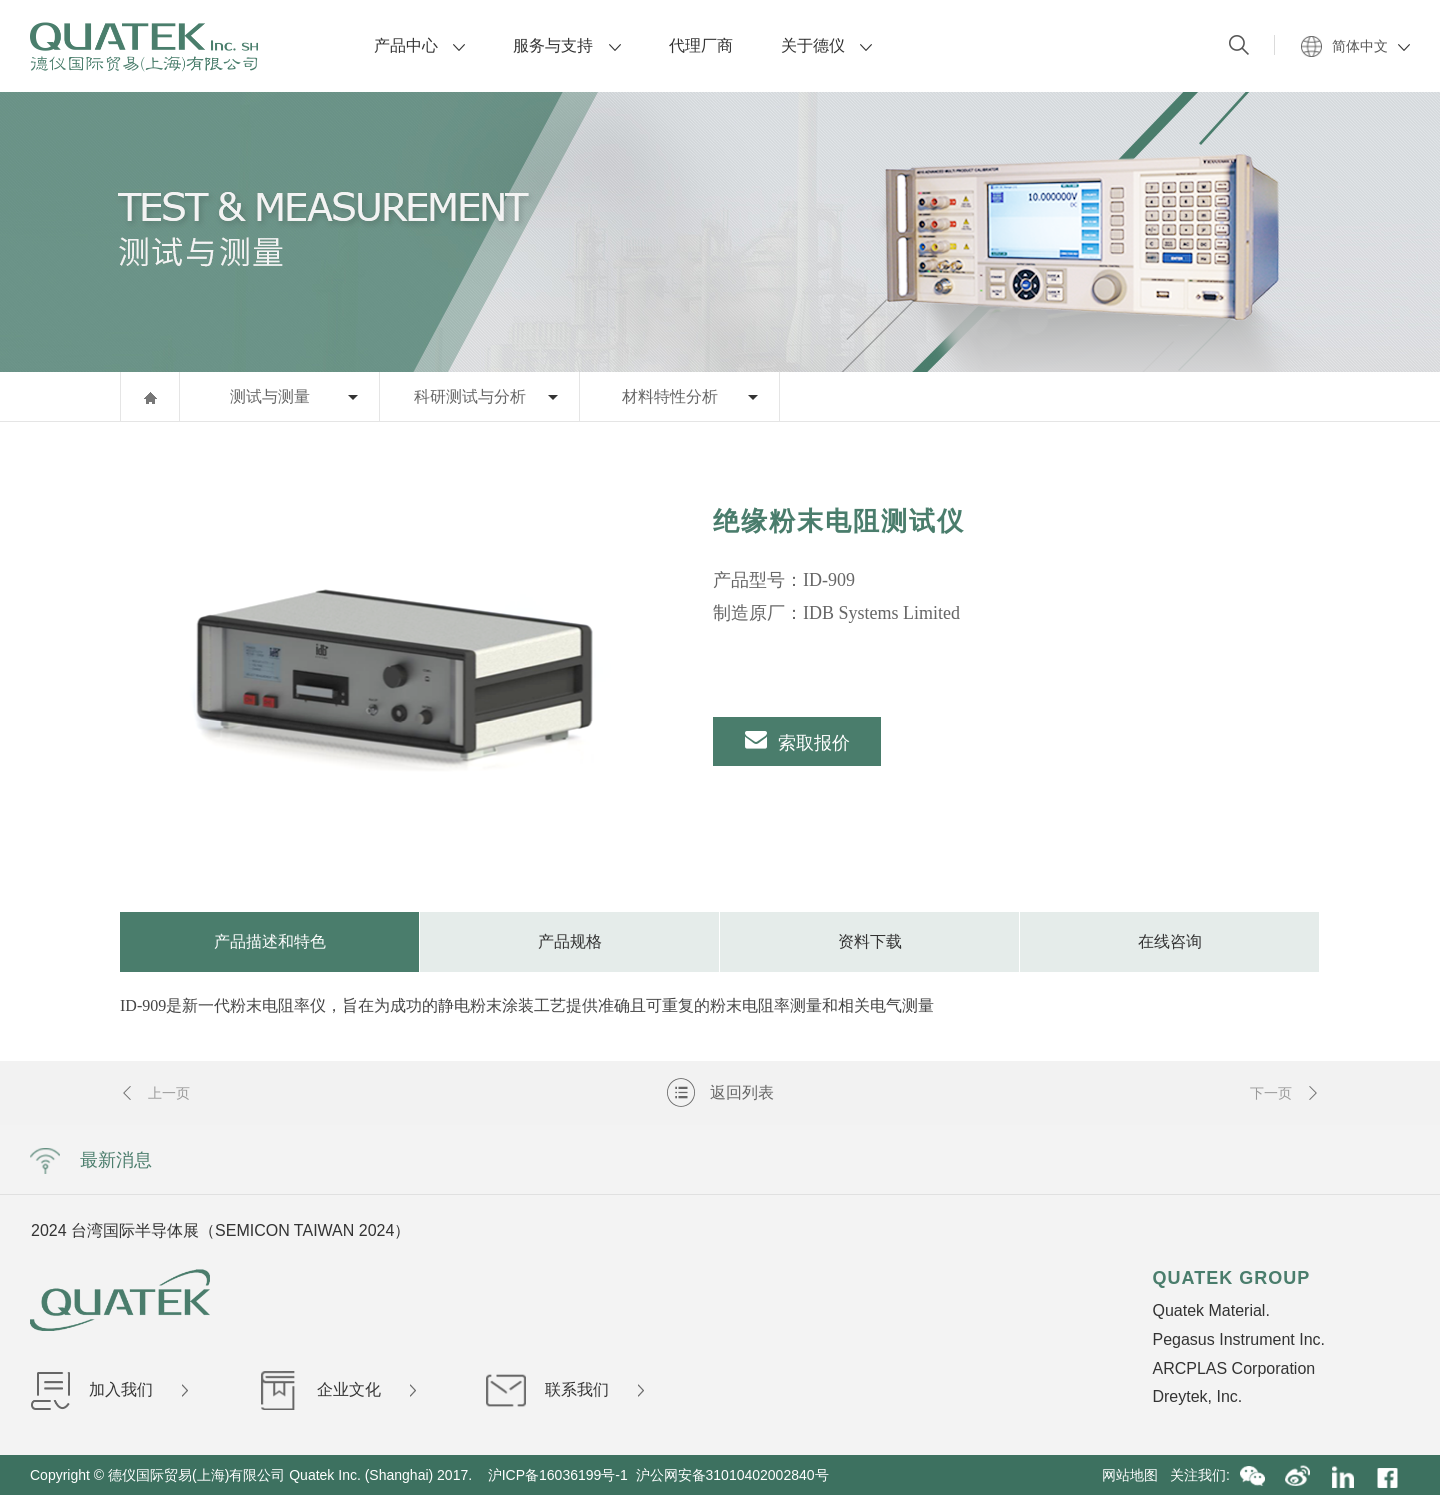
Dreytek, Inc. (1197, 1396)
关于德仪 (826, 45)
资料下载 (870, 941)
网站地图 (1136, 1475)
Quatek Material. (1210, 1310)
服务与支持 (566, 45)
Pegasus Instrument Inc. (1238, 1339)
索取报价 (797, 740)
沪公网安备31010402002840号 (734, 1475)
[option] (384, 667)
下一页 (1285, 1093)
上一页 (155, 1093)
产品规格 (570, 941)
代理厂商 (701, 45)
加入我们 (109, 1389)
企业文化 (337, 1389)
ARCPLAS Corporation (1233, 1368)
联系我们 (565, 1389)
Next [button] (1188, 1230)
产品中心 (419, 45)
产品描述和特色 (270, 941)
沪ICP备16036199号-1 (558, 1475)
